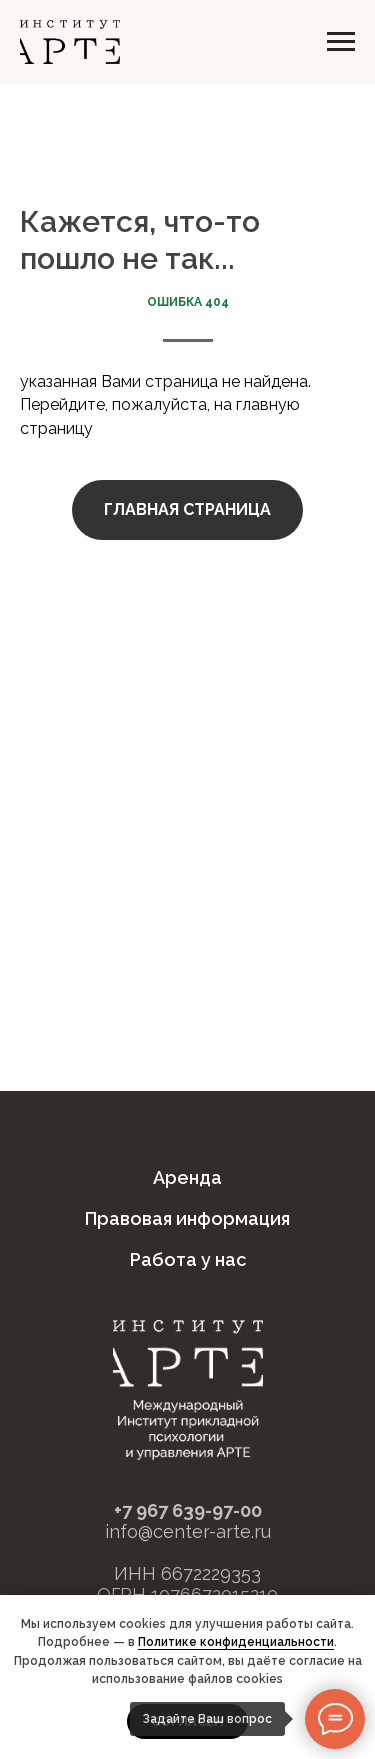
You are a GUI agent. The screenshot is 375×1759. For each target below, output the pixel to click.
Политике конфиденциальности (236, 1642)
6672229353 (211, 1573)
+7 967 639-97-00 (188, 1510)
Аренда (187, 1177)
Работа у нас (188, 1259)
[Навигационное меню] (341, 42)
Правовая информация (187, 1218)
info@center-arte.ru (188, 1531)
